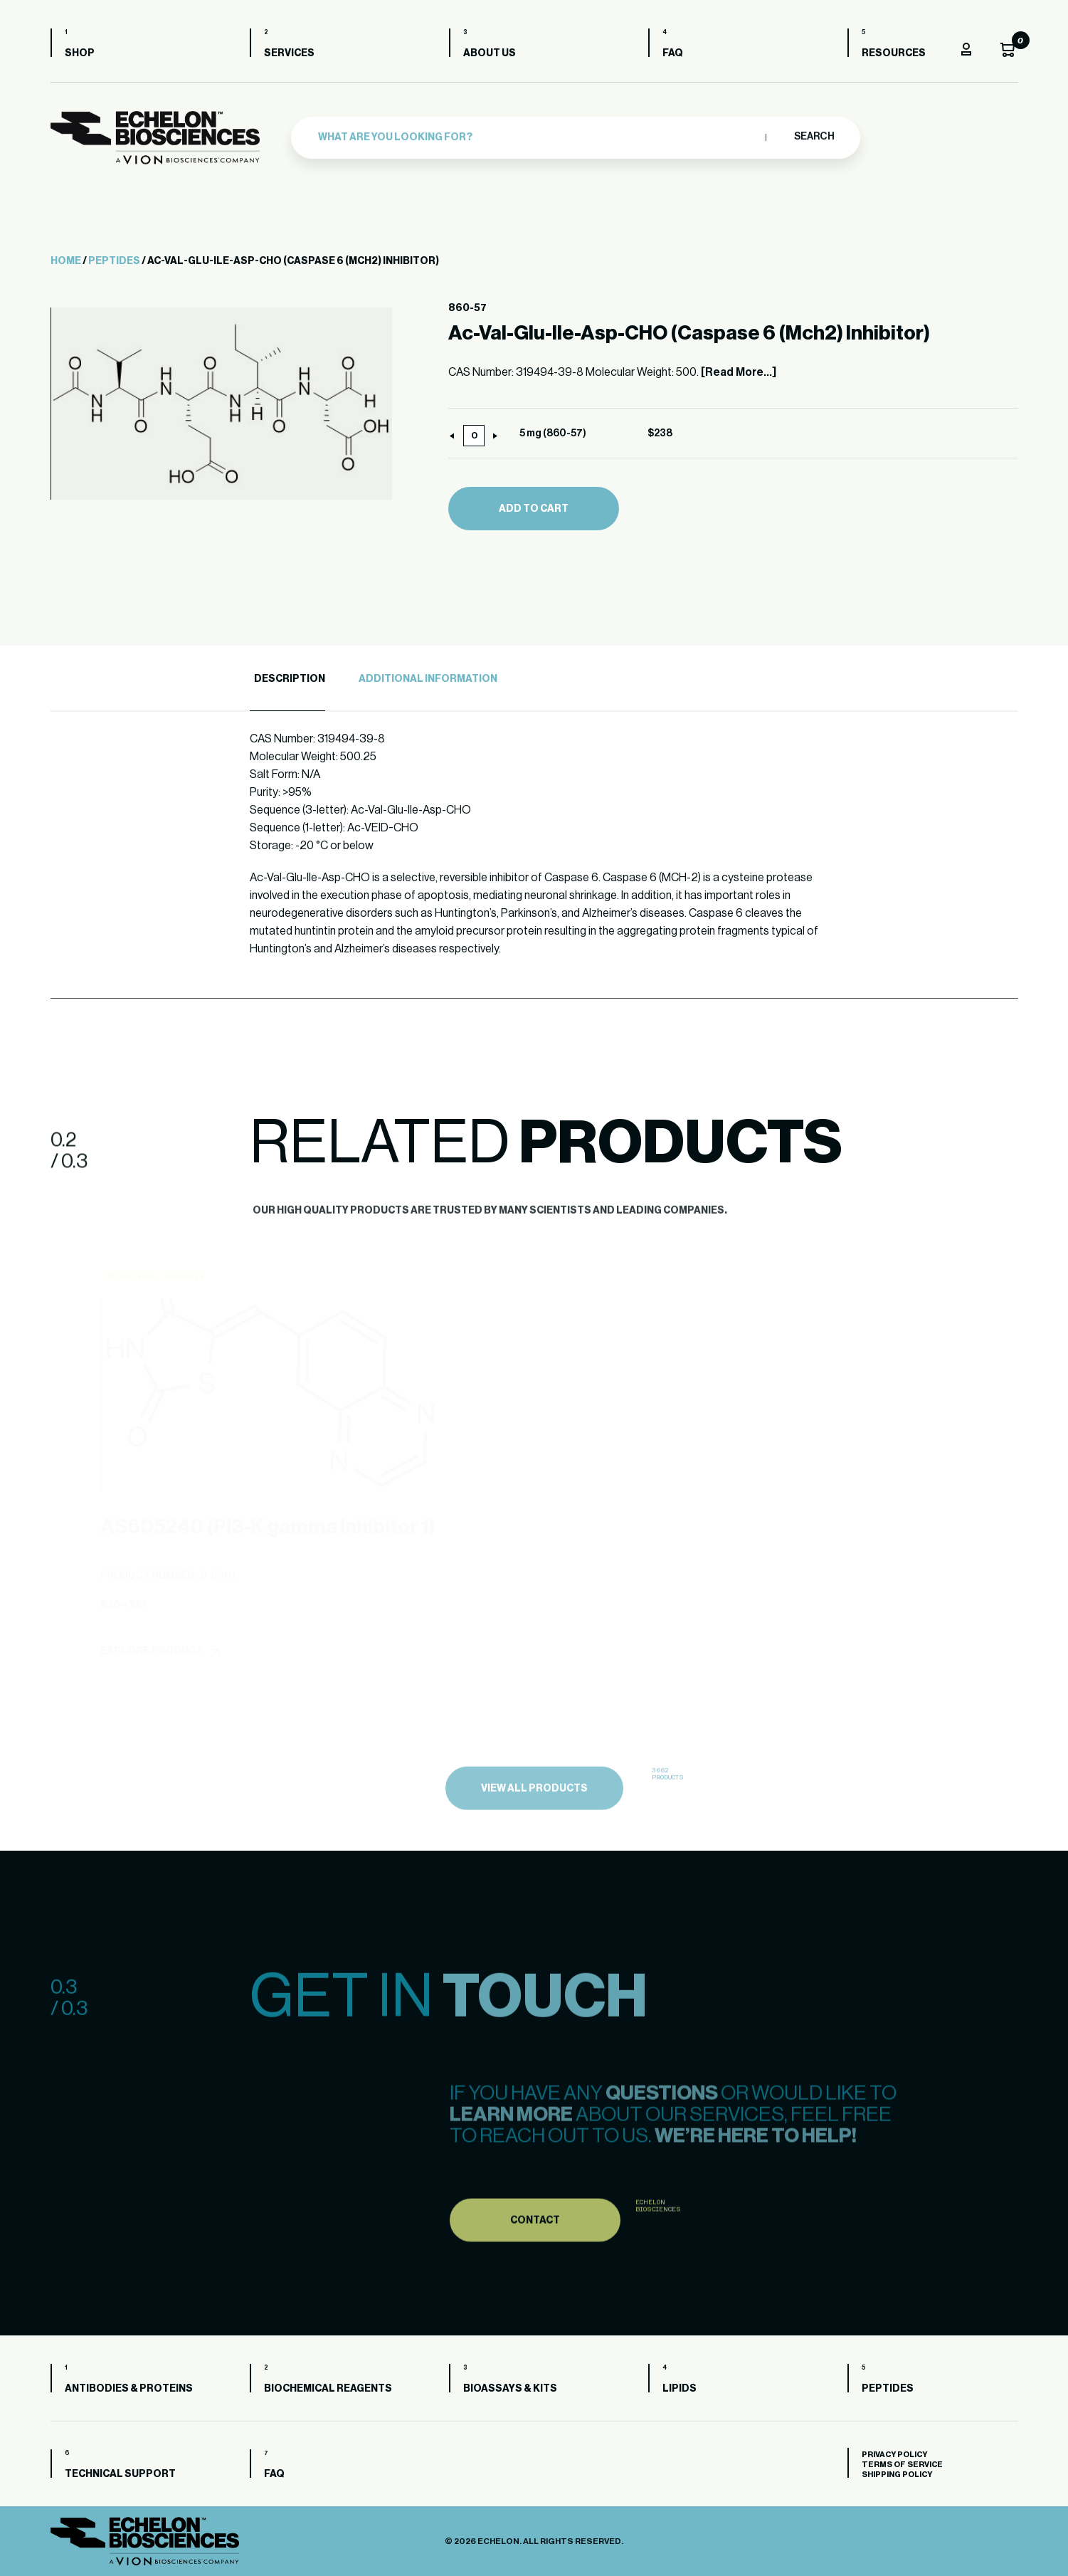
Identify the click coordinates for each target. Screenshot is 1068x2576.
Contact (535, 2256)
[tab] (287, 679)
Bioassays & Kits (510, 2389)
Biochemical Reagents (328, 2389)
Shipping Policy (897, 2474)
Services (289, 53)
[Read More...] (738, 372)
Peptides (114, 261)
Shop (80, 53)
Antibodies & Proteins (129, 2389)
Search (813, 133)
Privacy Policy (894, 2455)
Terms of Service (902, 2465)
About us (489, 53)
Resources (894, 53)
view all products (534, 1825)
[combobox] (538, 133)
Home (66, 261)
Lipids (679, 2389)
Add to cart (534, 509)
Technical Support (120, 2474)
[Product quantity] (474, 435)
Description (289, 679)
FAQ (672, 53)
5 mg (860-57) (552, 433)
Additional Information (428, 679)
